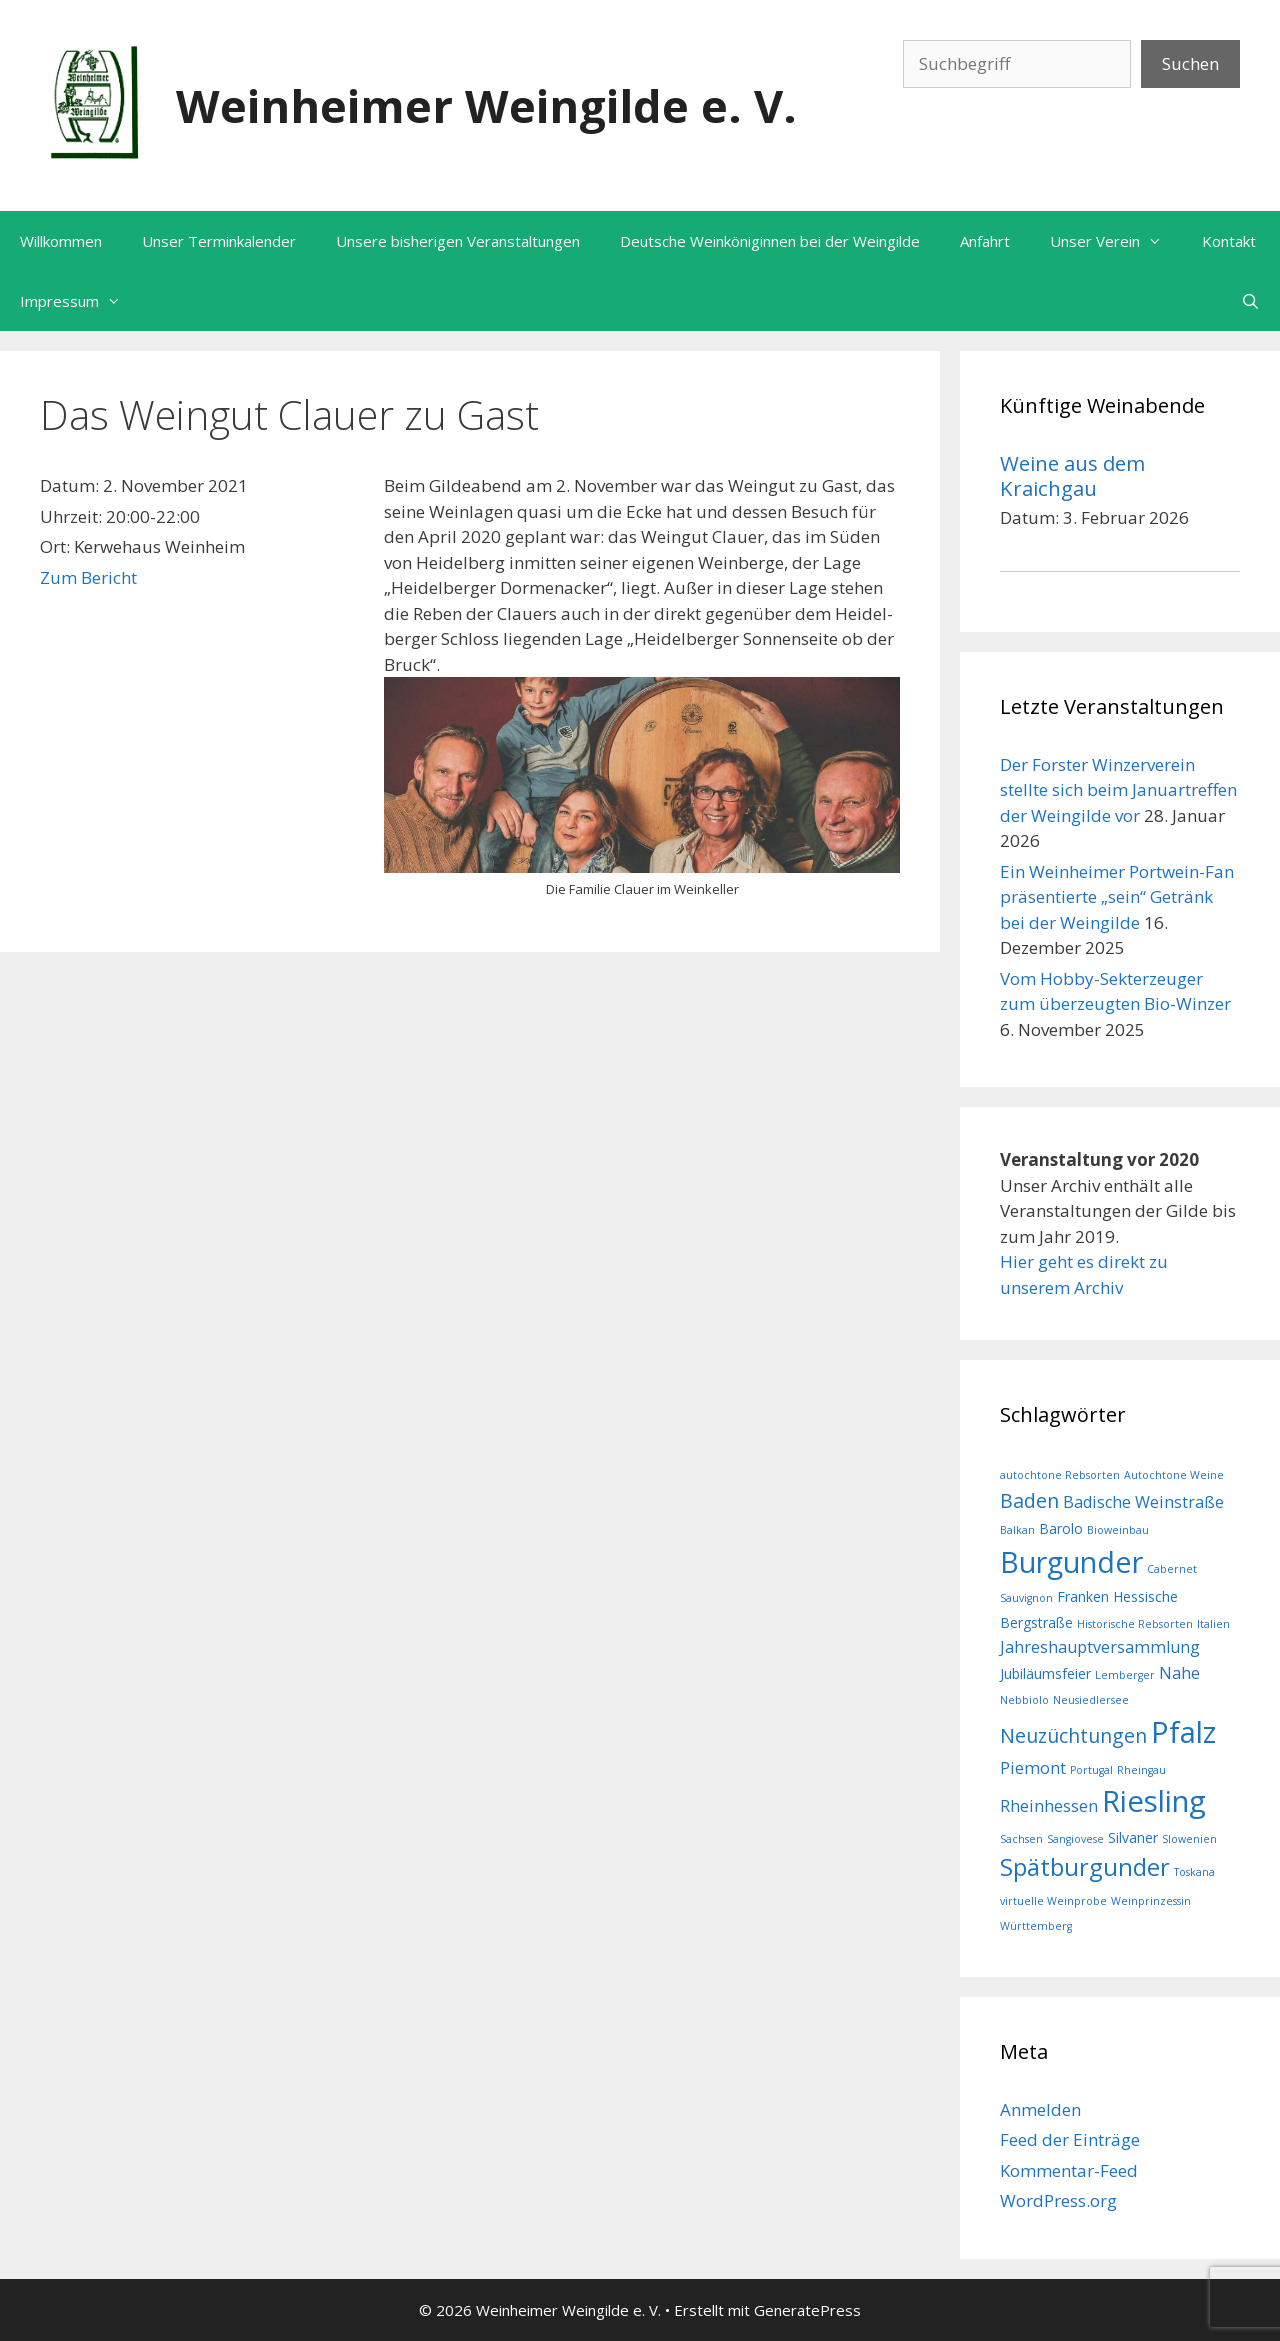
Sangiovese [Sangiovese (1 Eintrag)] (1075, 1839)
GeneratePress (807, 2310)
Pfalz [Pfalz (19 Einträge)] (1183, 1732)
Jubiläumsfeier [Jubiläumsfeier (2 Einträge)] (1045, 1673)
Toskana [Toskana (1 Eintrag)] (1194, 1872)
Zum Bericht (88, 577)
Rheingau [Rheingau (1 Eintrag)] (1141, 1770)
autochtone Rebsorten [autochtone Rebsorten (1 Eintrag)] (1060, 1475)
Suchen (1190, 63)
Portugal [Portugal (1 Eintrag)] (1091, 1770)
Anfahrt (985, 241)
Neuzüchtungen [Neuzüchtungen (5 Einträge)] (1073, 1735)
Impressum (80, 301)
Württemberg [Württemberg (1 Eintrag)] (1036, 1926)
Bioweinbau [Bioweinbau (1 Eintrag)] (1118, 1530)
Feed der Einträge (1070, 2139)
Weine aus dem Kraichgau (1072, 475)
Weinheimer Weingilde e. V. (486, 105)
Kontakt (1229, 241)
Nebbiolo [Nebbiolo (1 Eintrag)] (1024, 1700)
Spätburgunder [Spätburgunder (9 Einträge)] (1085, 1867)
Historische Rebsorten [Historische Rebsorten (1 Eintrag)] (1135, 1624)
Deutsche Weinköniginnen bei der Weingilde (770, 241)
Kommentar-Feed (1069, 2170)
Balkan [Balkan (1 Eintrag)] (1017, 1530)
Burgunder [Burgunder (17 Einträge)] (1071, 1561)
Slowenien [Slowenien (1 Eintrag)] (1189, 1839)
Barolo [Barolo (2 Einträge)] (1061, 1528)
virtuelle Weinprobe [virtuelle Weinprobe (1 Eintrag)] (1053, 1901)
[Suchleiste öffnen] (1250, 301)
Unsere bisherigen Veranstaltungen (458, 241)
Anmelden (1040, 2109)
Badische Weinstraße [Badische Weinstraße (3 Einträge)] (1143, 1502)
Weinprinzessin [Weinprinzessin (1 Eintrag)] (1151, 1901)
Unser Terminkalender (219, 241)
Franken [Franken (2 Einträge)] (1083, 1596)
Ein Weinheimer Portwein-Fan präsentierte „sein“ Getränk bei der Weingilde (1117, 897)
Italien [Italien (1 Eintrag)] (1213, 1624)
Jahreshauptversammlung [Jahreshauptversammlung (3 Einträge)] (1100, 1647)
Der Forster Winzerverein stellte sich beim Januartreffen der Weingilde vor (1118, 790)
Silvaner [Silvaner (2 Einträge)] (1133, 1837)
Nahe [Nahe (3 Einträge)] (1179, 1673)
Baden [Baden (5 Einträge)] (1029, 1500)
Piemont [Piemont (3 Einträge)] (1033, 1768)
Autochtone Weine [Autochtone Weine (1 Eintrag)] (1174, 1475)
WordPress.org (1058, 2200)
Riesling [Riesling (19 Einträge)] (1154, 1801)
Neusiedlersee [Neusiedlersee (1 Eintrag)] (1091, 1700)
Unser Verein (1116, 241)
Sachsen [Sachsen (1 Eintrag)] (1021, 1839)
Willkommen (61, 241)
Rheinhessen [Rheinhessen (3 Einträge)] (1049, 1806)
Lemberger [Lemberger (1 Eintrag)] (1125, 1675)
